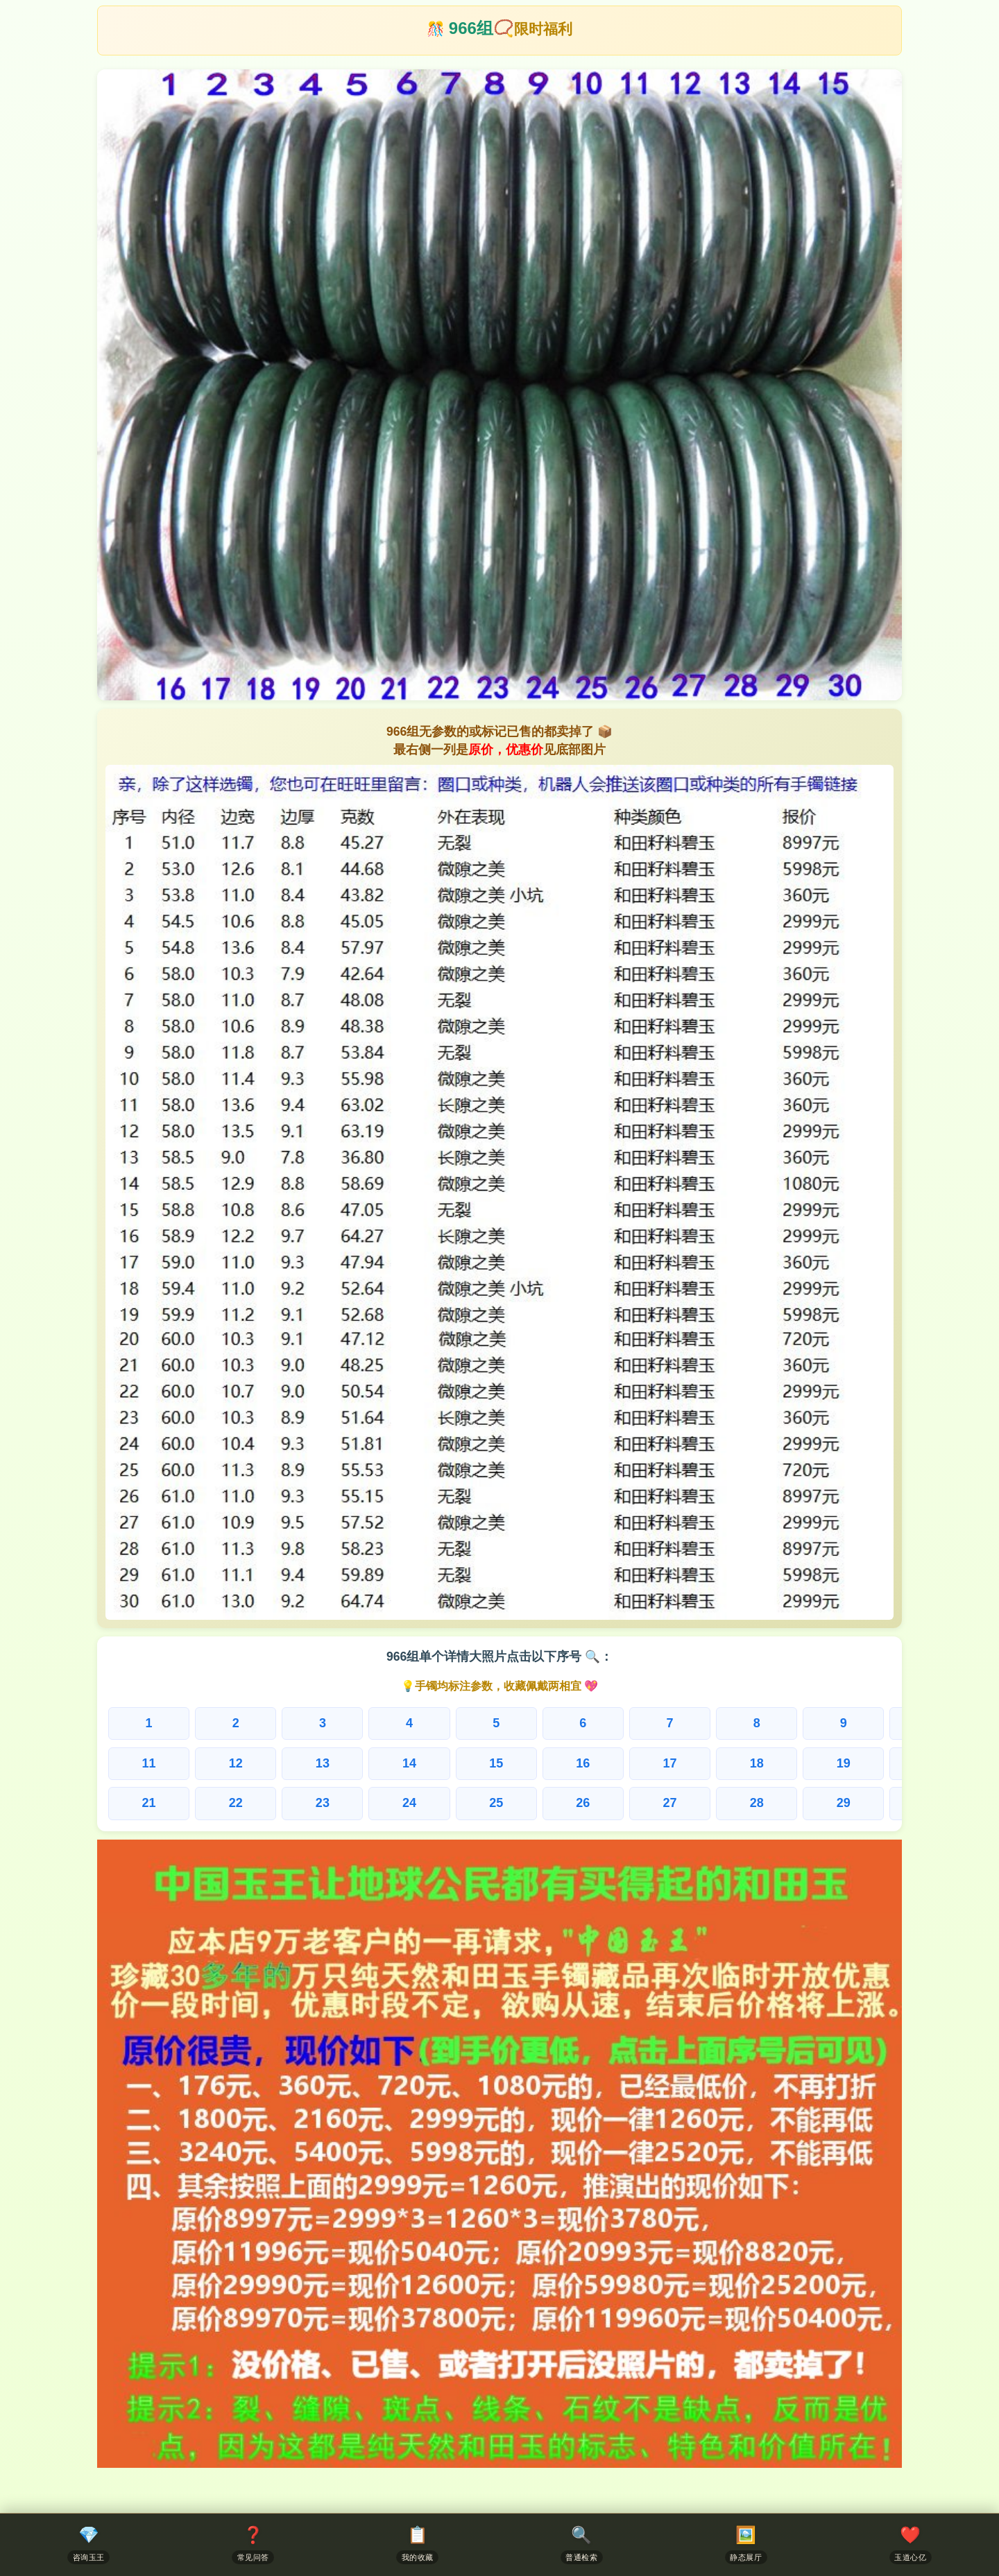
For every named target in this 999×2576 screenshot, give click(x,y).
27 (632, 1804)
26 (551, 1804)
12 (227, 1763)
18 (713, 1763)
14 (389, 1763)
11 (146, 1763)
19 (794, 1763)
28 (713, 1804)
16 (551, 1763)
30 (875, 1804)
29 (794, 1804)
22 (227, 1804)
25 (470, 1804)
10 (875, 1723)
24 (389, 1804)
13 (308, 1763)
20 (875, 1763)
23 (308, 1804)
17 (632, 1763)
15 (470, 1763)
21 (146, 1804)
